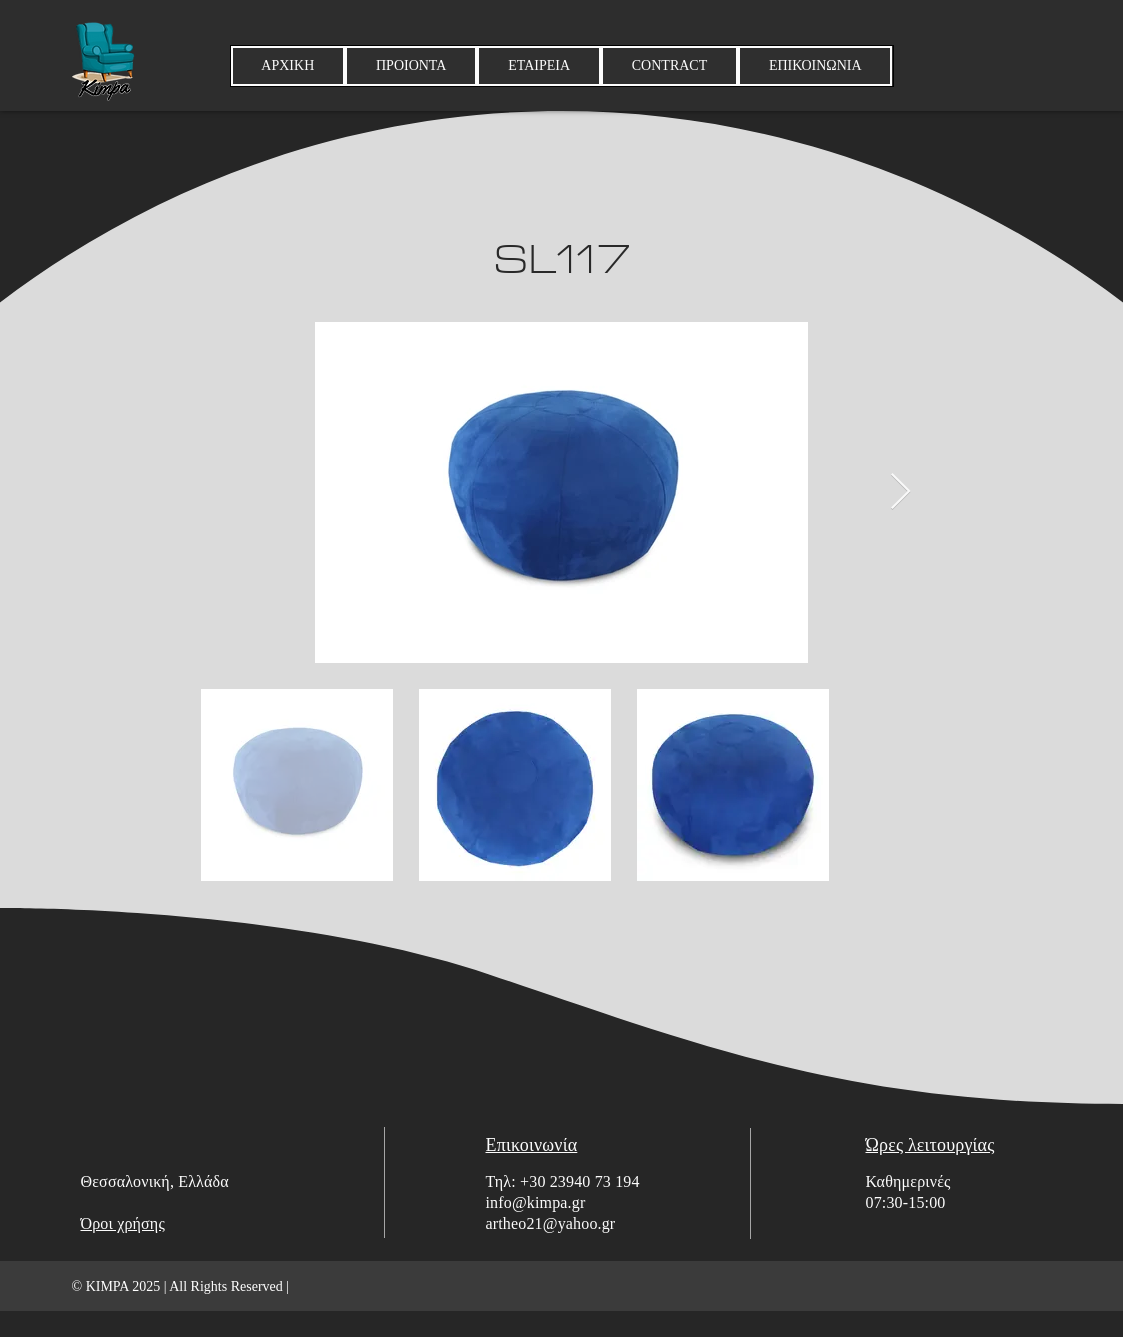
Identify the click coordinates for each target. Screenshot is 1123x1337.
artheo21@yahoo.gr (551, 1223)
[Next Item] (900, 492)
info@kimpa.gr (536, 1202)
